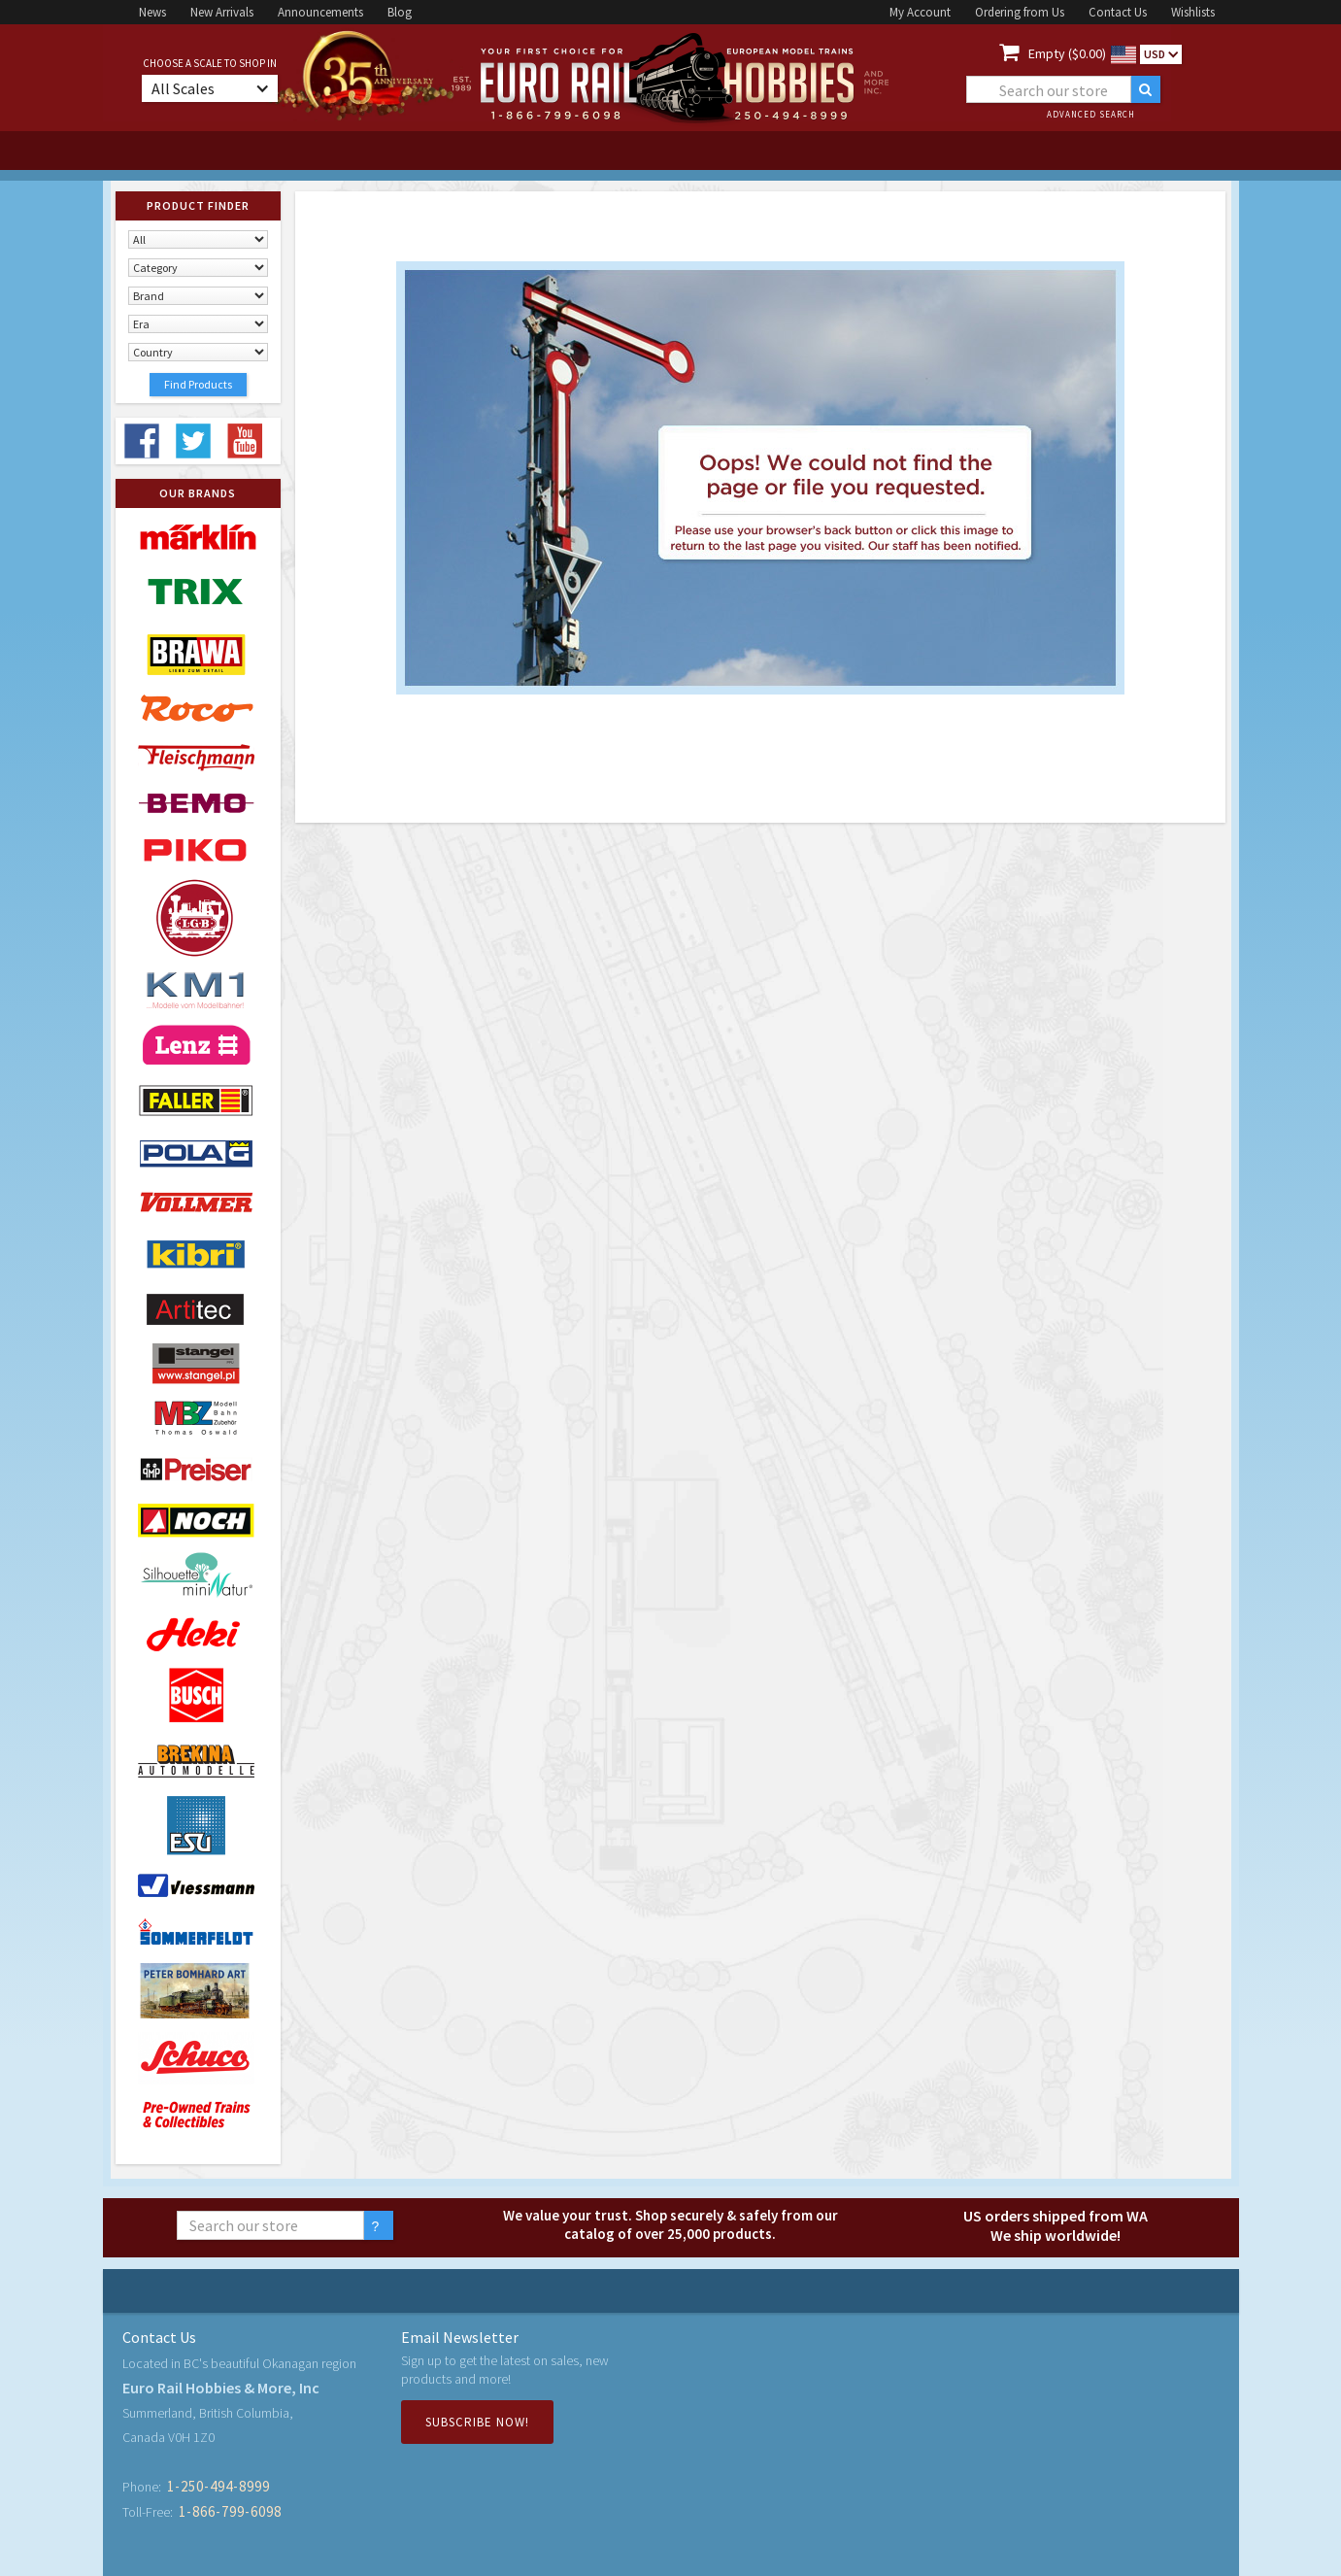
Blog (399, 12)
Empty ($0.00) (1067, 53)
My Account (920, 12)
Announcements (320, 12)
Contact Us (1118, 12)
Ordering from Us (1019, 12)
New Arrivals (221, 12)
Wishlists (1193, 12)
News (152, 12)
